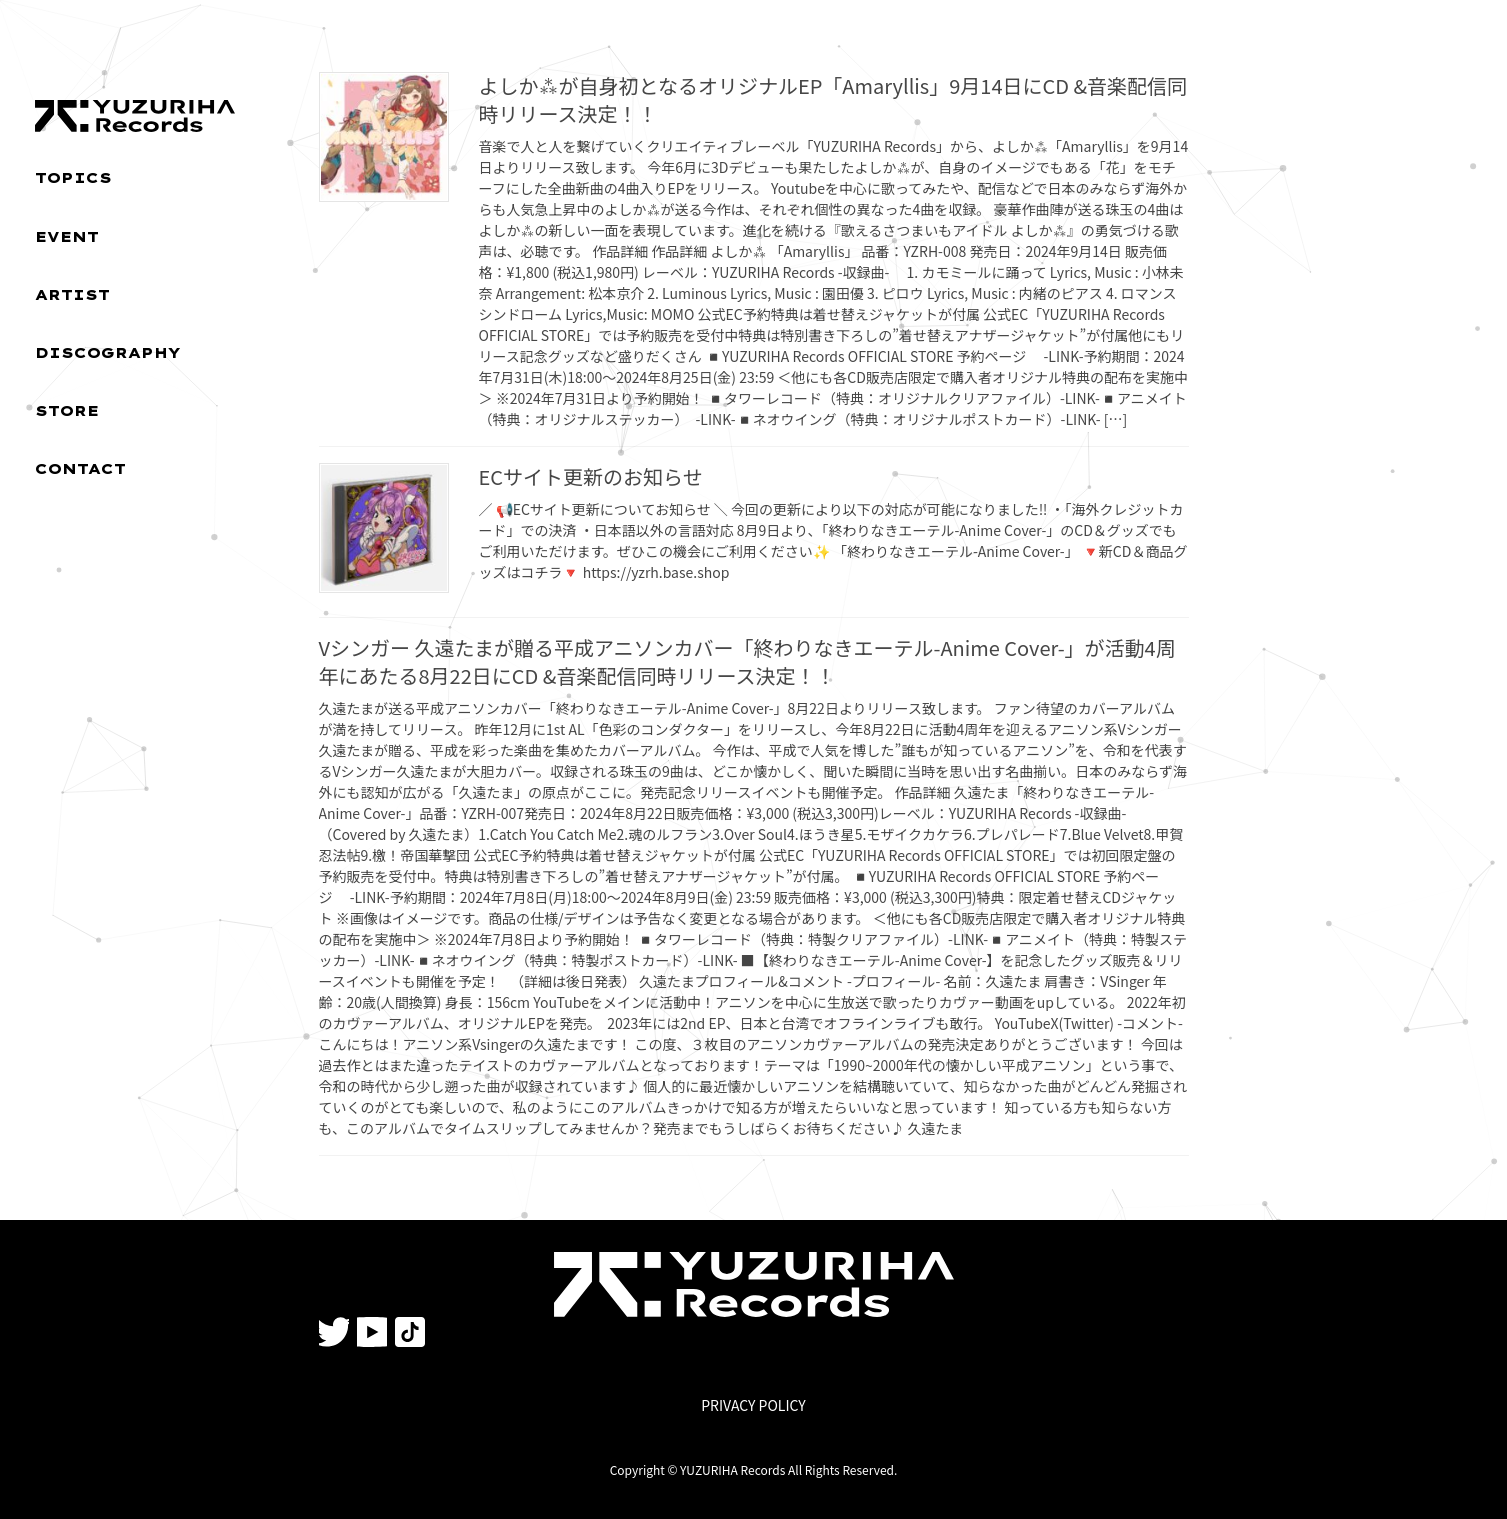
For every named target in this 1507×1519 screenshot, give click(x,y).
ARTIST (72, 295)
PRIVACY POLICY (753, 1405)
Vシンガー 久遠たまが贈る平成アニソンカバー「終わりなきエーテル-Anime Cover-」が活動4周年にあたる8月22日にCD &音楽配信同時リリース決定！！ (747, 661)
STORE (67, 411)
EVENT (67, 237)
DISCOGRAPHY (108, 353)
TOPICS (73, 178)
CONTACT (80, 469)
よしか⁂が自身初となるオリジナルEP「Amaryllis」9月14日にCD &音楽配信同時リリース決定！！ (833, 99)
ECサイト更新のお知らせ (591, 476)
